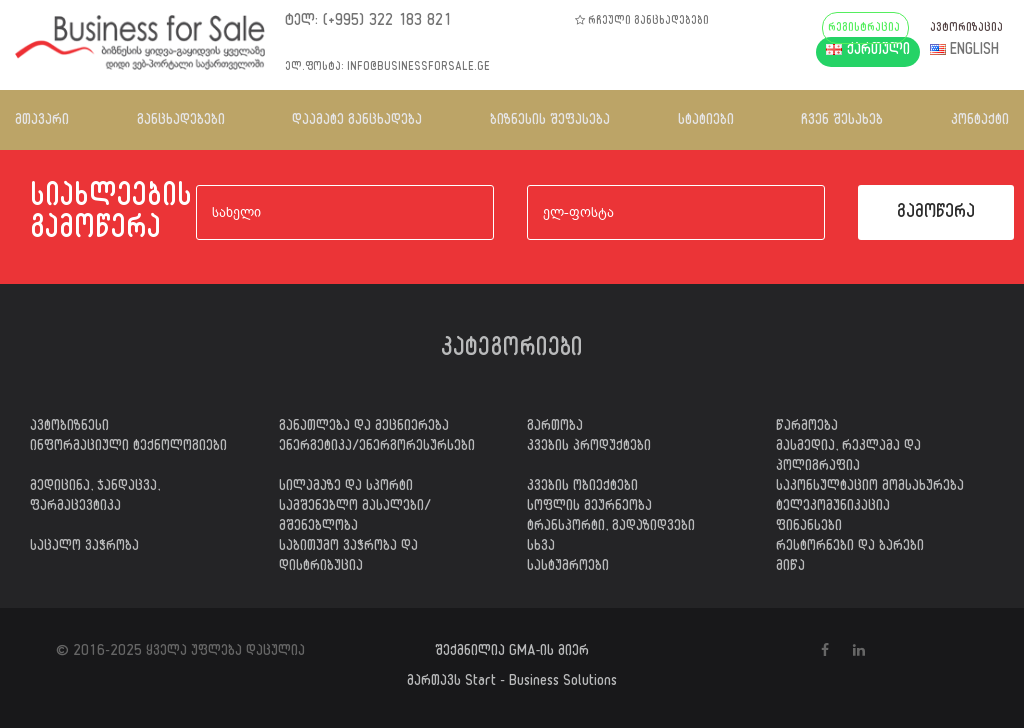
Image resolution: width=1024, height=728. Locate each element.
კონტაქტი (980, 121)
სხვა (541, 548)
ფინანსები (809, 528)
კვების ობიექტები (582, 488)
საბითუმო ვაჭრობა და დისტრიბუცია (348, 558)
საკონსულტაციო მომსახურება (870, 488)
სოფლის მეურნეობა (589, 508)
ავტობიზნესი (69, 428)
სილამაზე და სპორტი (346, 488)
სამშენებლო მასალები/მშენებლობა (355, 518)
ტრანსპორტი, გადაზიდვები (611, 528)
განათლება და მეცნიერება (364, 428)
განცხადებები (181, 121)
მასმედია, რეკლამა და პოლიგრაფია (848, 458)
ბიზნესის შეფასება (550, 121)
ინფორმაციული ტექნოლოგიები (128, 448)
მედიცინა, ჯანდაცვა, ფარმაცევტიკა (95, 498)
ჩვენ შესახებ (842, 121)
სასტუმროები (568, 568)
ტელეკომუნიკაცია (833, 508)
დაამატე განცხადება (357, 121)
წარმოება (807, 428)
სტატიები (706, 121)
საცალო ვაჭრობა (84, 548)
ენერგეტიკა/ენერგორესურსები (377, 448)
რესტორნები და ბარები (850, 548)
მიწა (790, 568)
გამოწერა (936, 214)
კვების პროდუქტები (589, 448)
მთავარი (42, 121)
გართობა (555, 428)
